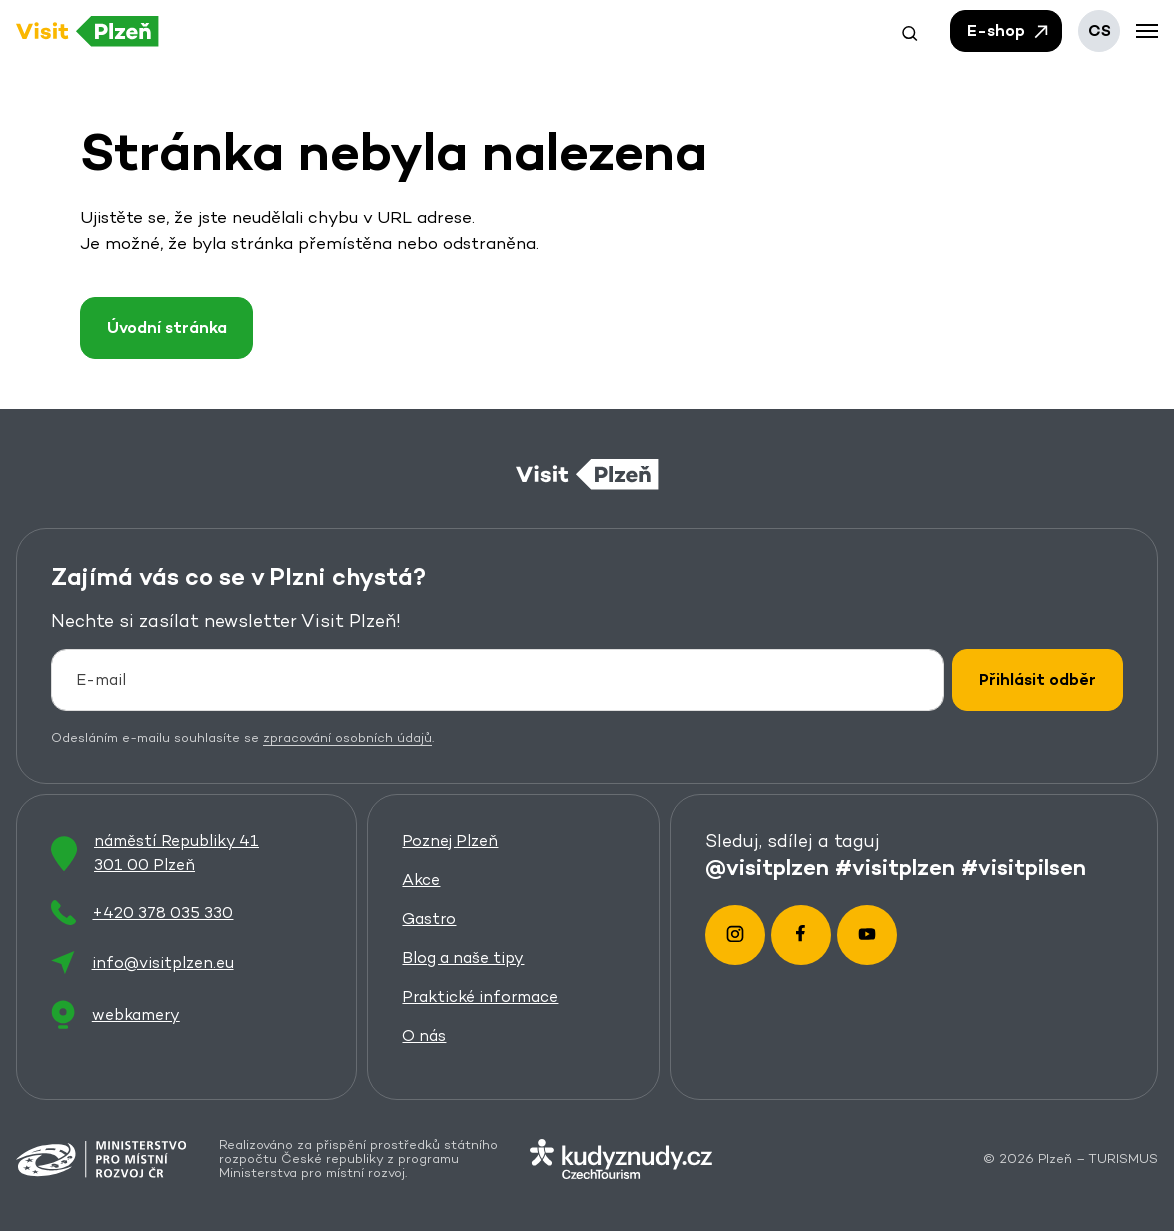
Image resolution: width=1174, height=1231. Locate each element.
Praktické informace (481, 997)
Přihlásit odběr (1037, 679)
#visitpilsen (1024, 867)
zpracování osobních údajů (347, 737)
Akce (422, 880)
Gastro (430, 919)
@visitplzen (768, 867)
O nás (425, 1036)
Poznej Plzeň (451, 841)
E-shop (1009, 31)
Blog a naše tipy (464, 958)
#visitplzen (896, 867)
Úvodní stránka (167, 327)
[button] (910, 31)
